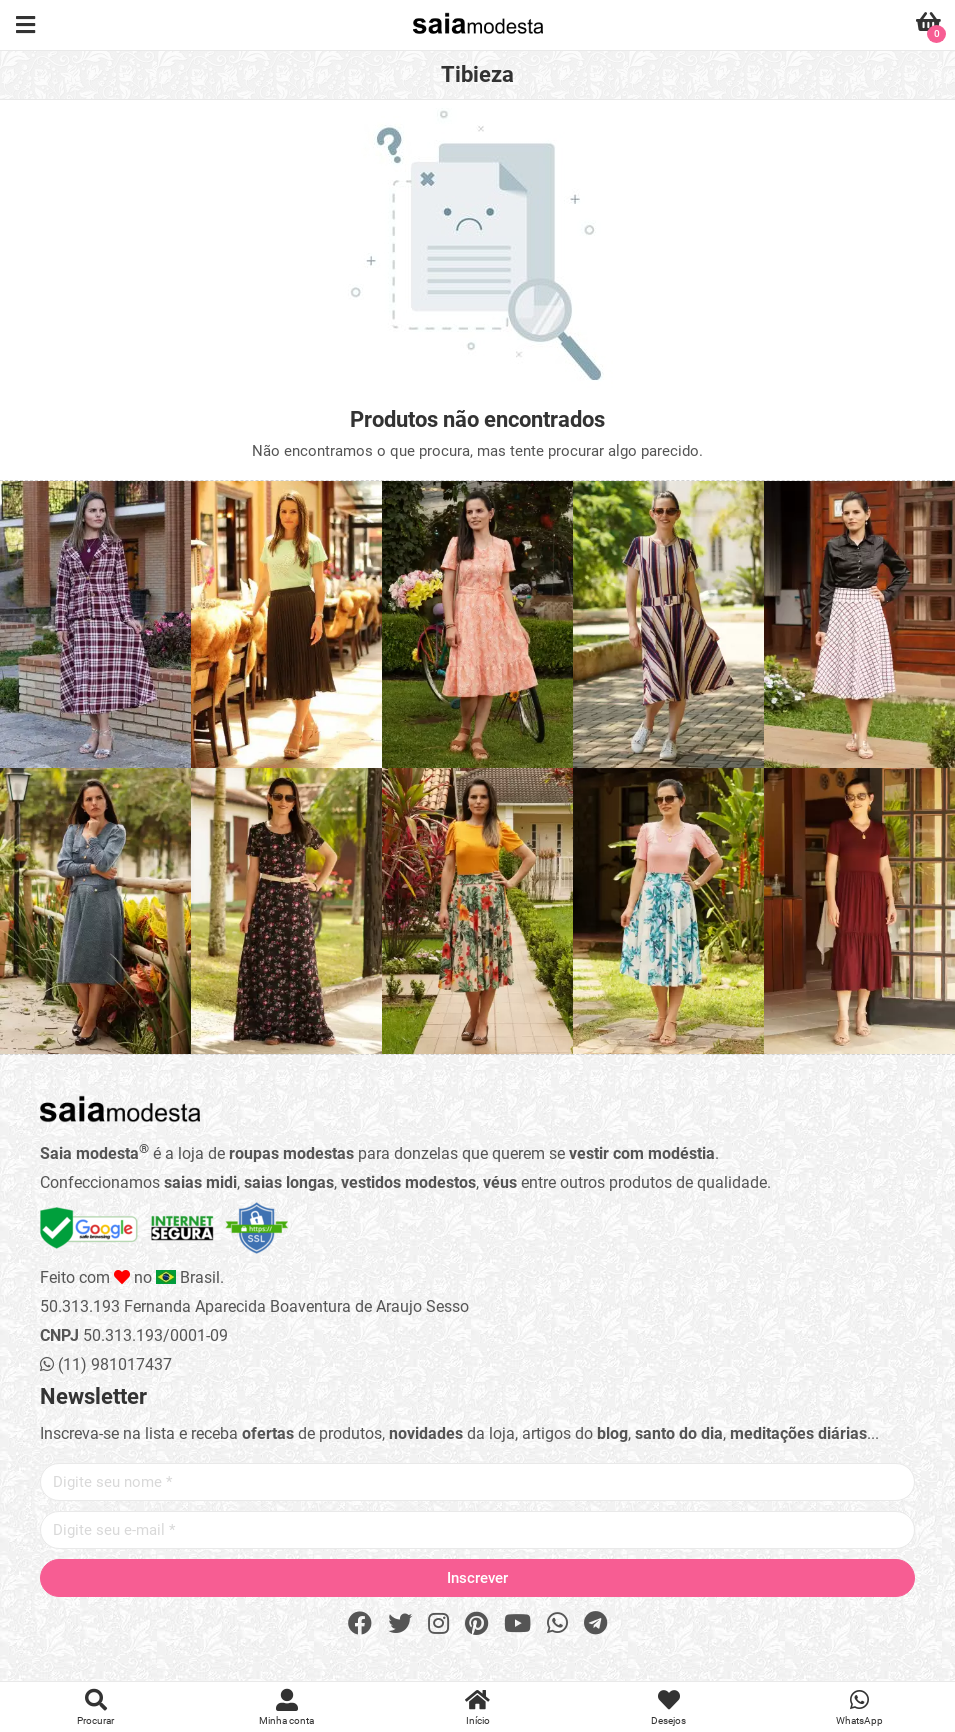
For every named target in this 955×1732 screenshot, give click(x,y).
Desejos (668, 1707)
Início (477, 1707)
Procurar (95, 1707)
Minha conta (286, 1707)
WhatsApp (859, 1707)
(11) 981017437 (106, 1364)
